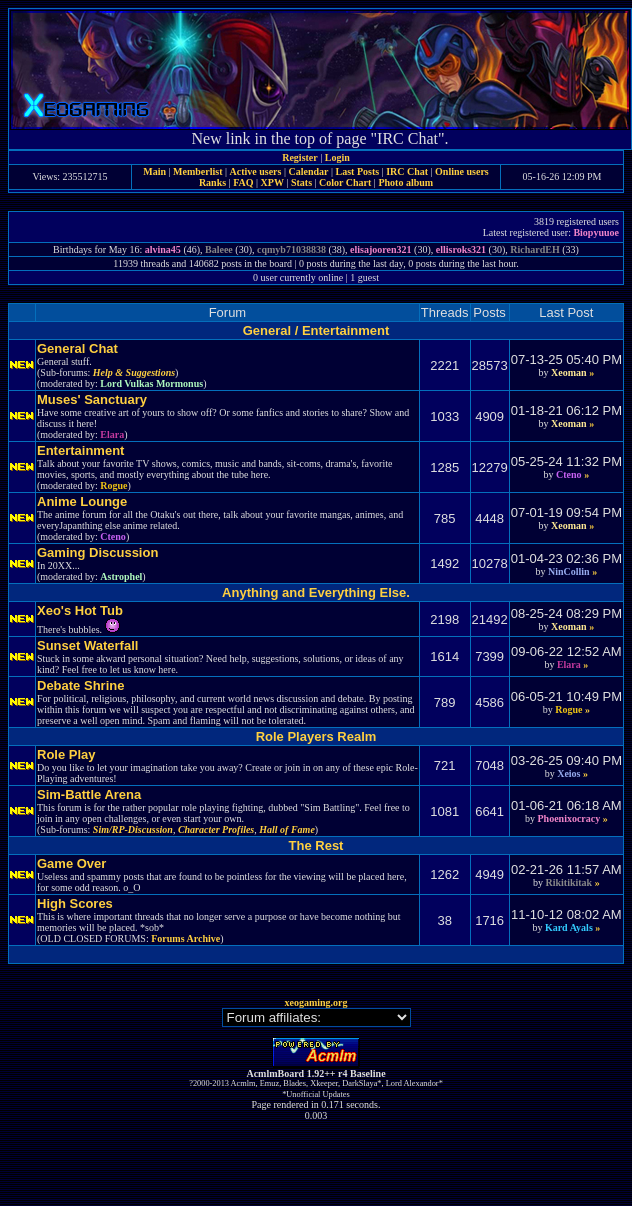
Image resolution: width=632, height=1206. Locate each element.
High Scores (75, 903)
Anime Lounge (82, 501)
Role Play (66, 754)
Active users (256, 171)
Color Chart (345, 182)
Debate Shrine (80, 685)
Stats (301, 182)
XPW (272, 182)
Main (154, 171)
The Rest (316, 845)
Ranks (212, 182)
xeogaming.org (315, 1002)
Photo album (405, 182)
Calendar (308, 171)
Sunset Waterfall (87, 645)
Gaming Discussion (97, 552)
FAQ (243, 182)
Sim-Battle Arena (89, 794)
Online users (462, 171)
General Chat (77, 348)
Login (337, 157)
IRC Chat (407, 171)
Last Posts (357, 171)
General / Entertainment (316, 330)
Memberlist (197, 171)
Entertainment (80, 450)
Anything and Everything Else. (316, 592)
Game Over (71, 863)
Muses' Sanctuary (92, 399)
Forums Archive (185, 938)
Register (300, 157)
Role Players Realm (316, 736)
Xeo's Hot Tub (80, 610)
